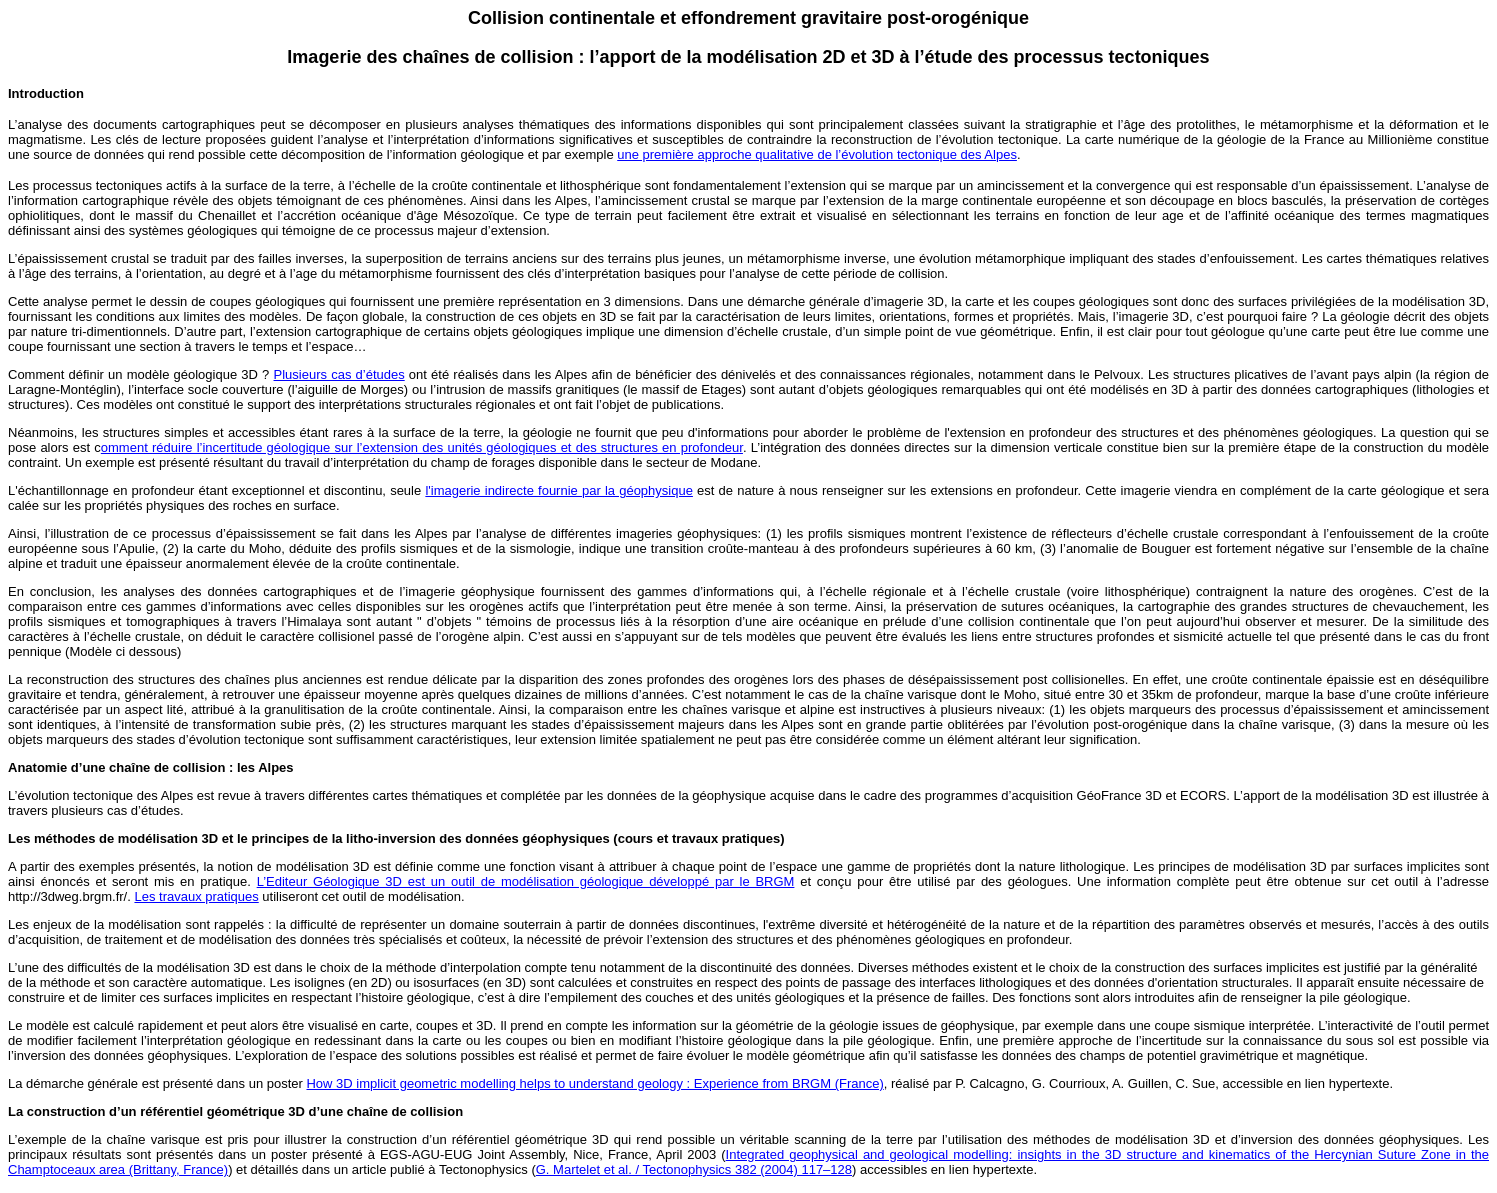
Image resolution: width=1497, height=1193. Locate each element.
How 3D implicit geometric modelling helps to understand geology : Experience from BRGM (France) (594, 1083)
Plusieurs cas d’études (339, 374)
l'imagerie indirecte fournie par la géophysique (559, 490)
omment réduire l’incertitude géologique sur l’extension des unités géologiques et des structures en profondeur (422, 447)
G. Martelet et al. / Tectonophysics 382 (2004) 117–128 (694, 1169)
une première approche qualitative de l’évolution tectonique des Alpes (817, 154)
